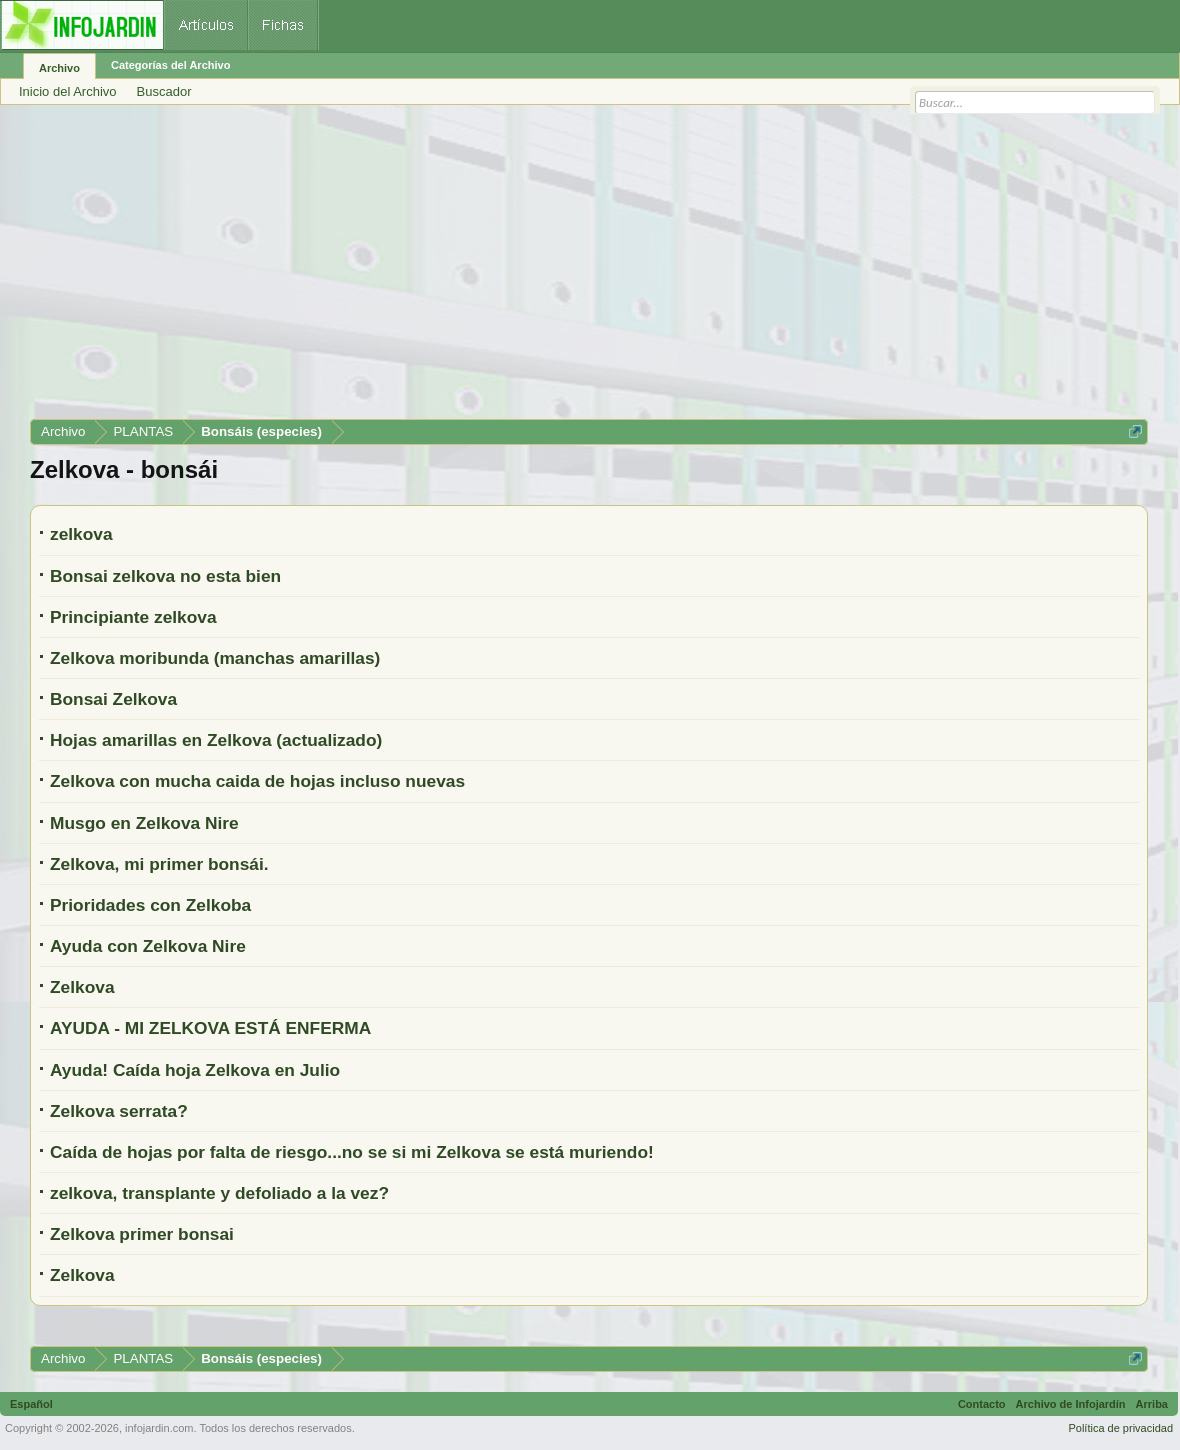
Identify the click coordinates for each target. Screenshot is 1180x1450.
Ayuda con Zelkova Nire (148, 946)
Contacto (982, 1404)
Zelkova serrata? (119, 1111)
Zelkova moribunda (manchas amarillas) (215, 658)
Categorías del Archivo (170, 65)
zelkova (81, 534)
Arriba (1152, 1404)
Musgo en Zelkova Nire (144, 823)
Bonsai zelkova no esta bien (165, 576)
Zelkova (82, 987)
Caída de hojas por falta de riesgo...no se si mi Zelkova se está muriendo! (352, 1152)
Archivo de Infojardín (1071, 1404)
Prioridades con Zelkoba (150, 905)
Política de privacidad (1120, 1428)
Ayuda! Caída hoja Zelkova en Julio (195, 1070)
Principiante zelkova (133, 617)
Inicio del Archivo (68, 91)
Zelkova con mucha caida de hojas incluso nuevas (257, 781)
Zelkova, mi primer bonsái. (159, 864)
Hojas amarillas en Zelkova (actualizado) (216, 740)
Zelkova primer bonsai (142, 1234)
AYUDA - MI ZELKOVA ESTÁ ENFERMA (210, 1028)
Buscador (164, 91)
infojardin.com (159, 1428)
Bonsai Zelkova (113, 699)
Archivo (59, 68)
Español (31, 1404)
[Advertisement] (589, 269)
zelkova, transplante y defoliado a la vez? (219, 1193)
